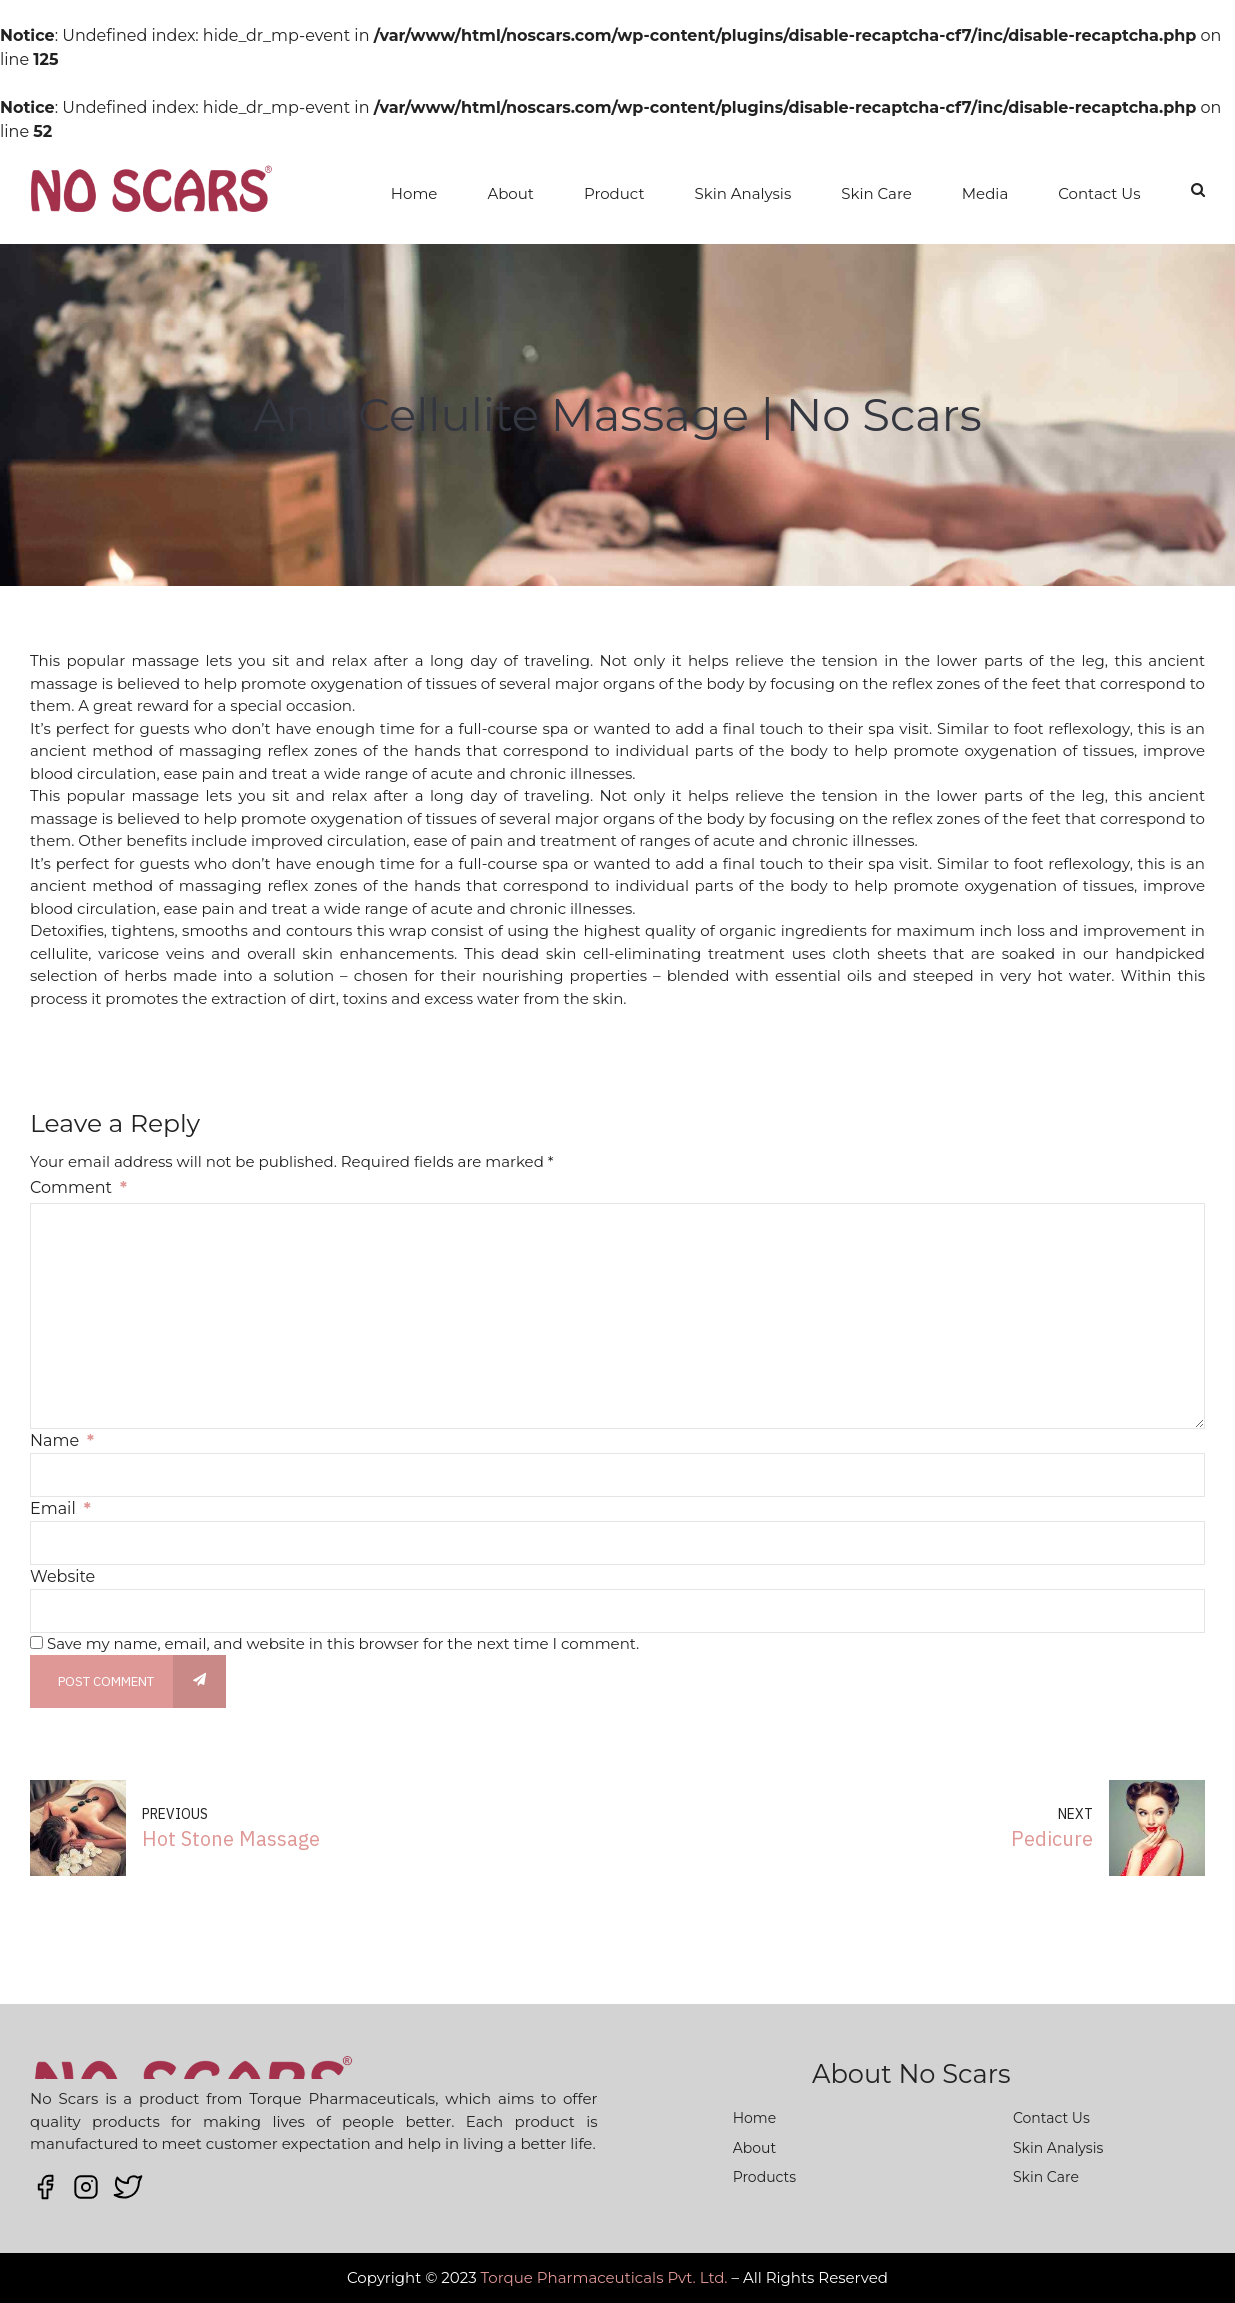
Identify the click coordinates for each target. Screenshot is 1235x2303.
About (510, 193)
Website (62, 1576)
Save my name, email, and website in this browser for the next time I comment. (343, 1643)
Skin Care (876, 193)
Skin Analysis (743, 193)
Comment (78, 1187)
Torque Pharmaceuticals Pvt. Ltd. (604, 2277)
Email (60, 1508)
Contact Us (1099, 193)
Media (985, 193)
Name (62, 1440)
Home (414, 193)
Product (614, 193)
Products (764, 2177)
